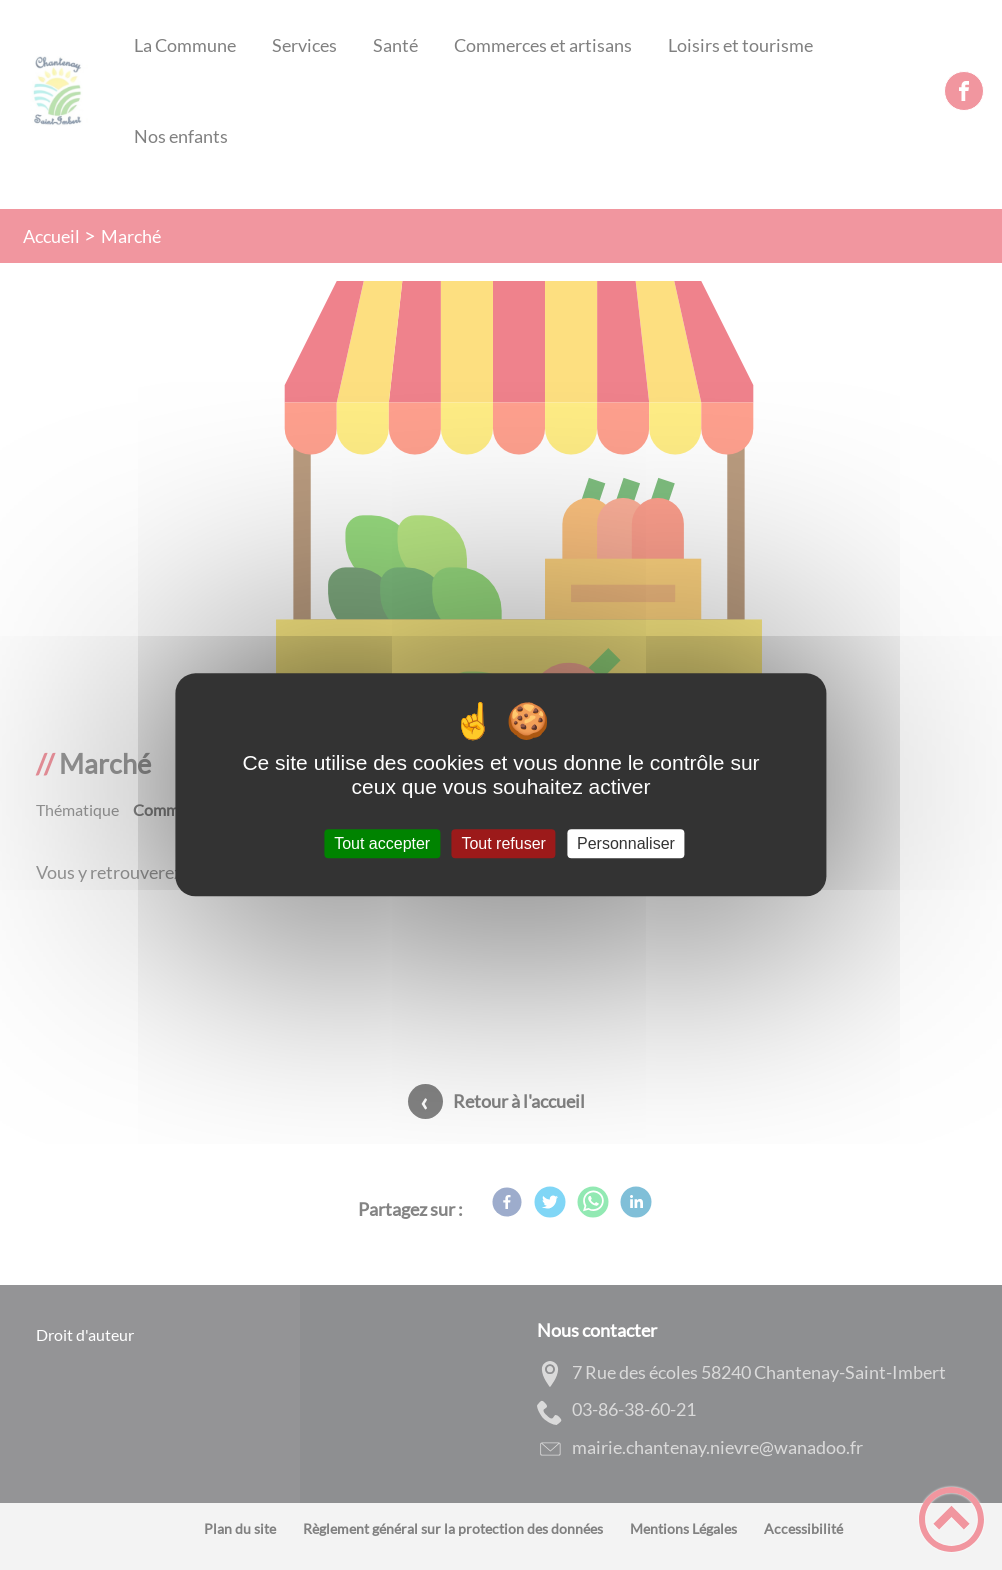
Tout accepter (382, 843)
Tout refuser (503, 843)
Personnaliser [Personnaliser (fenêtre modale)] (626, 843)
